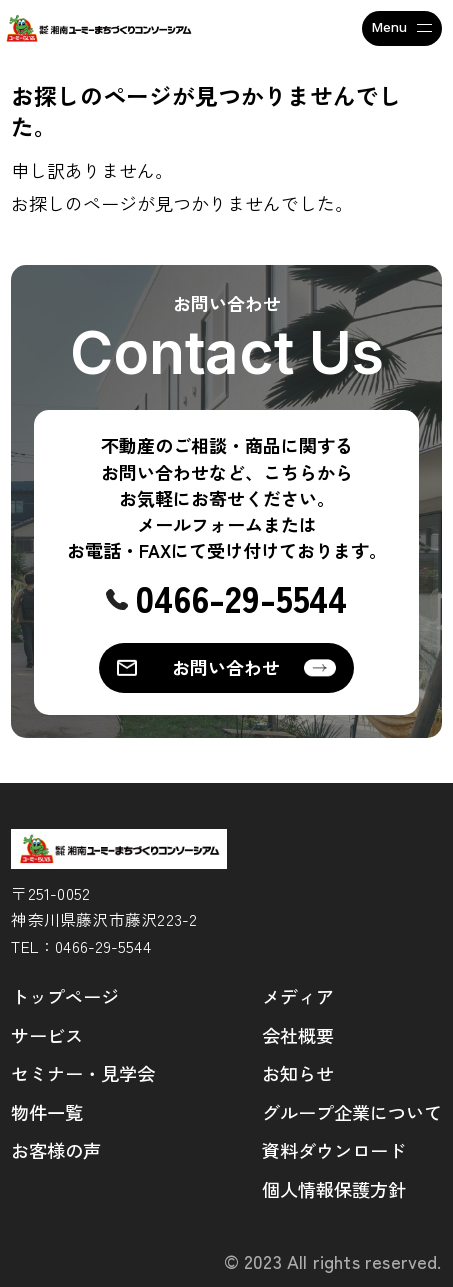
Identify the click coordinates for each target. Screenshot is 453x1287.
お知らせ (298, 1073)
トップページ (65, 996)
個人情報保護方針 (334, 1189)
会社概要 (298, 1035)
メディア (298, 996)
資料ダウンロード (334, 1150)
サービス (47, 1035)
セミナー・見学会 (83, 1073)
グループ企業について (352, 1112)
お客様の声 (56, 1150)
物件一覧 (47, 1112)
